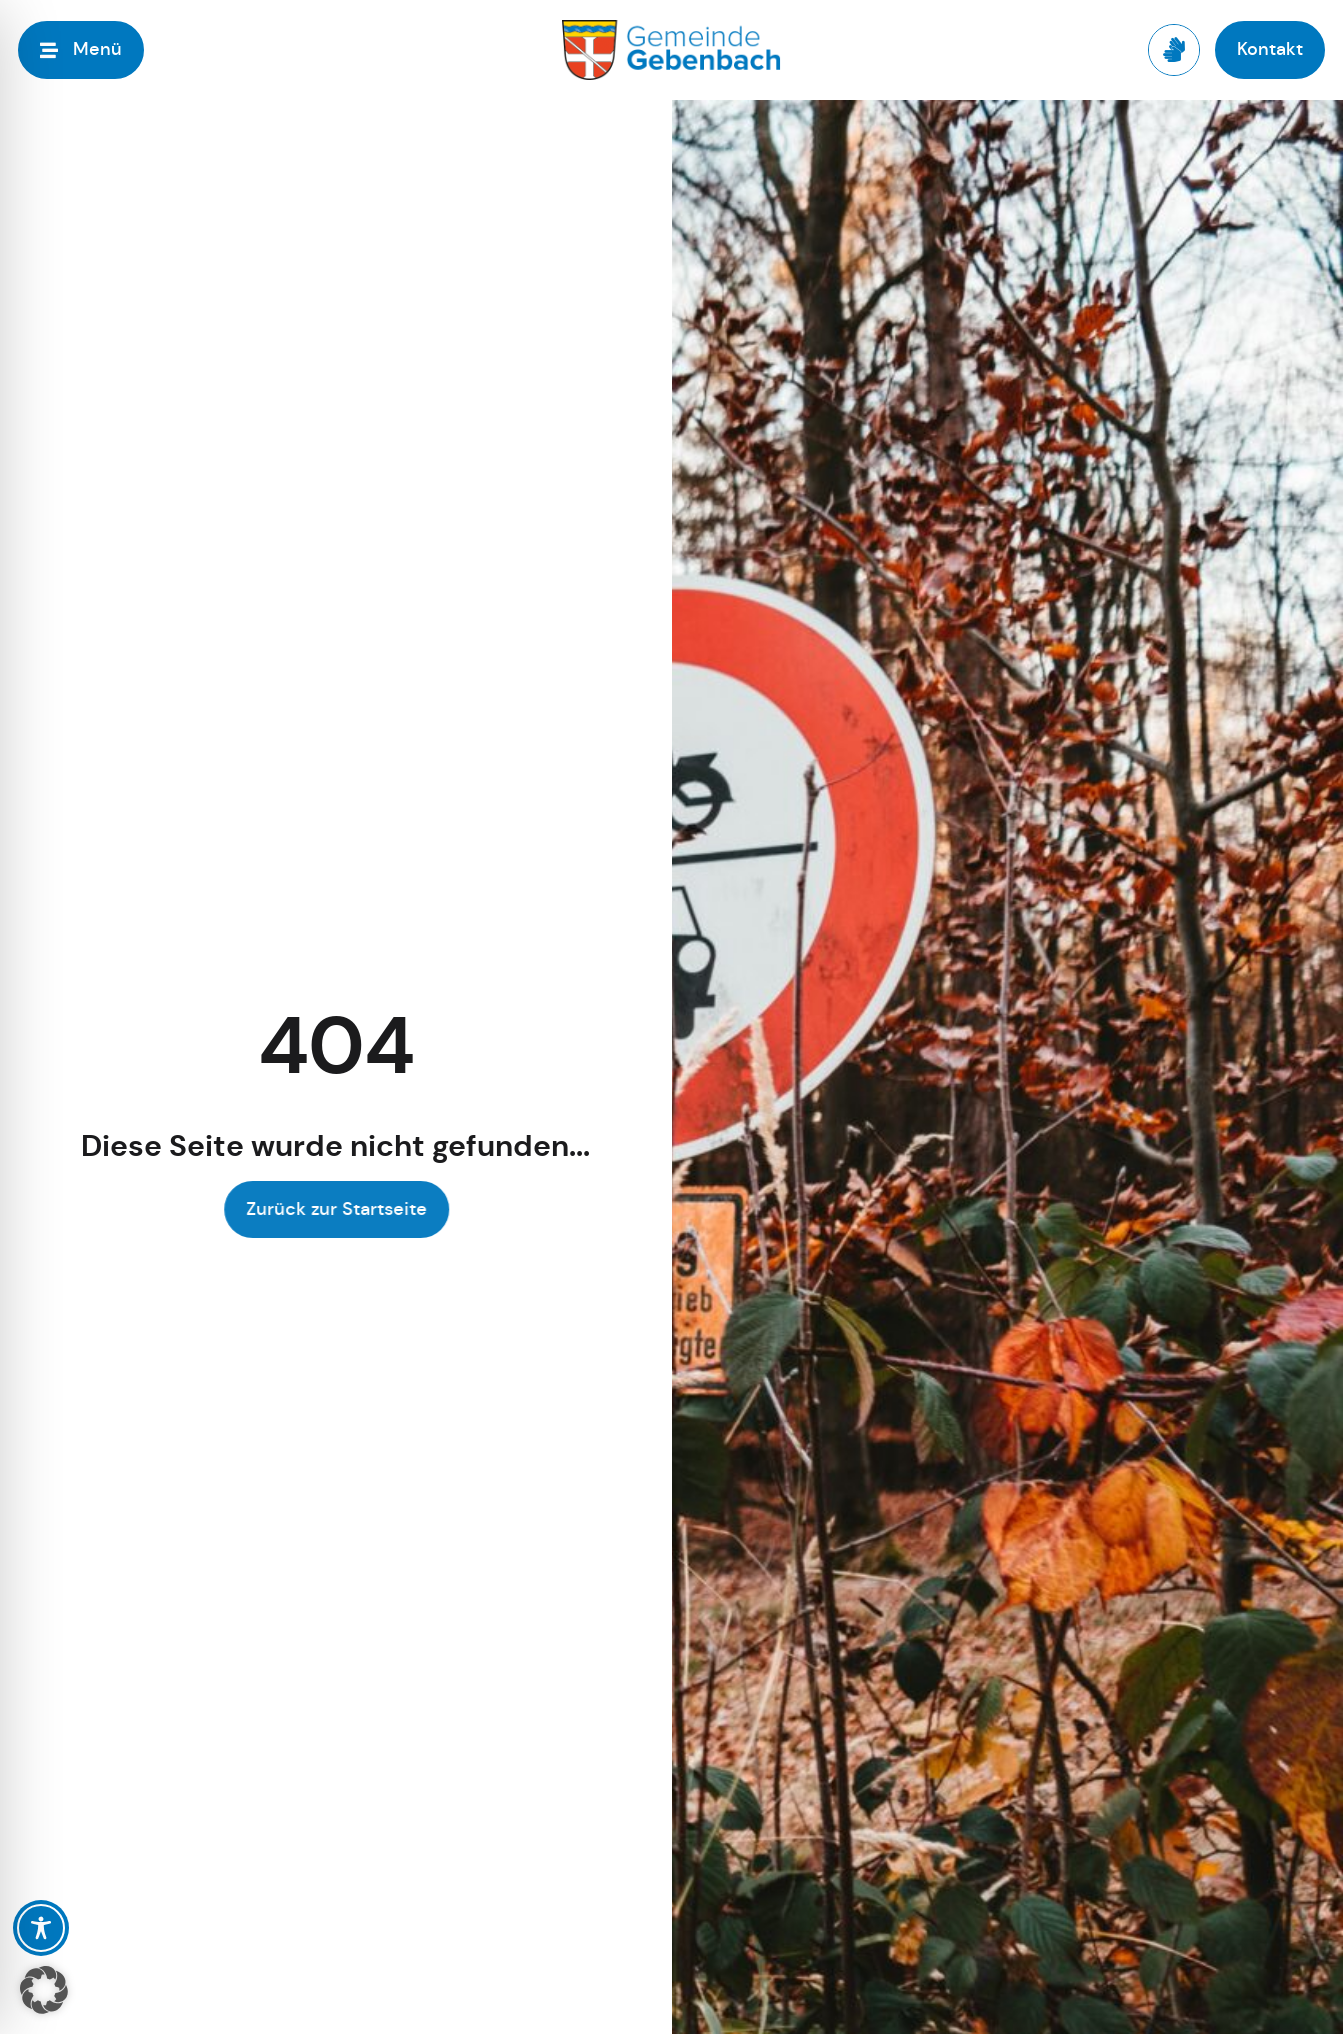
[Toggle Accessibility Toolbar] (41, 1928)
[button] (44, 1990)
